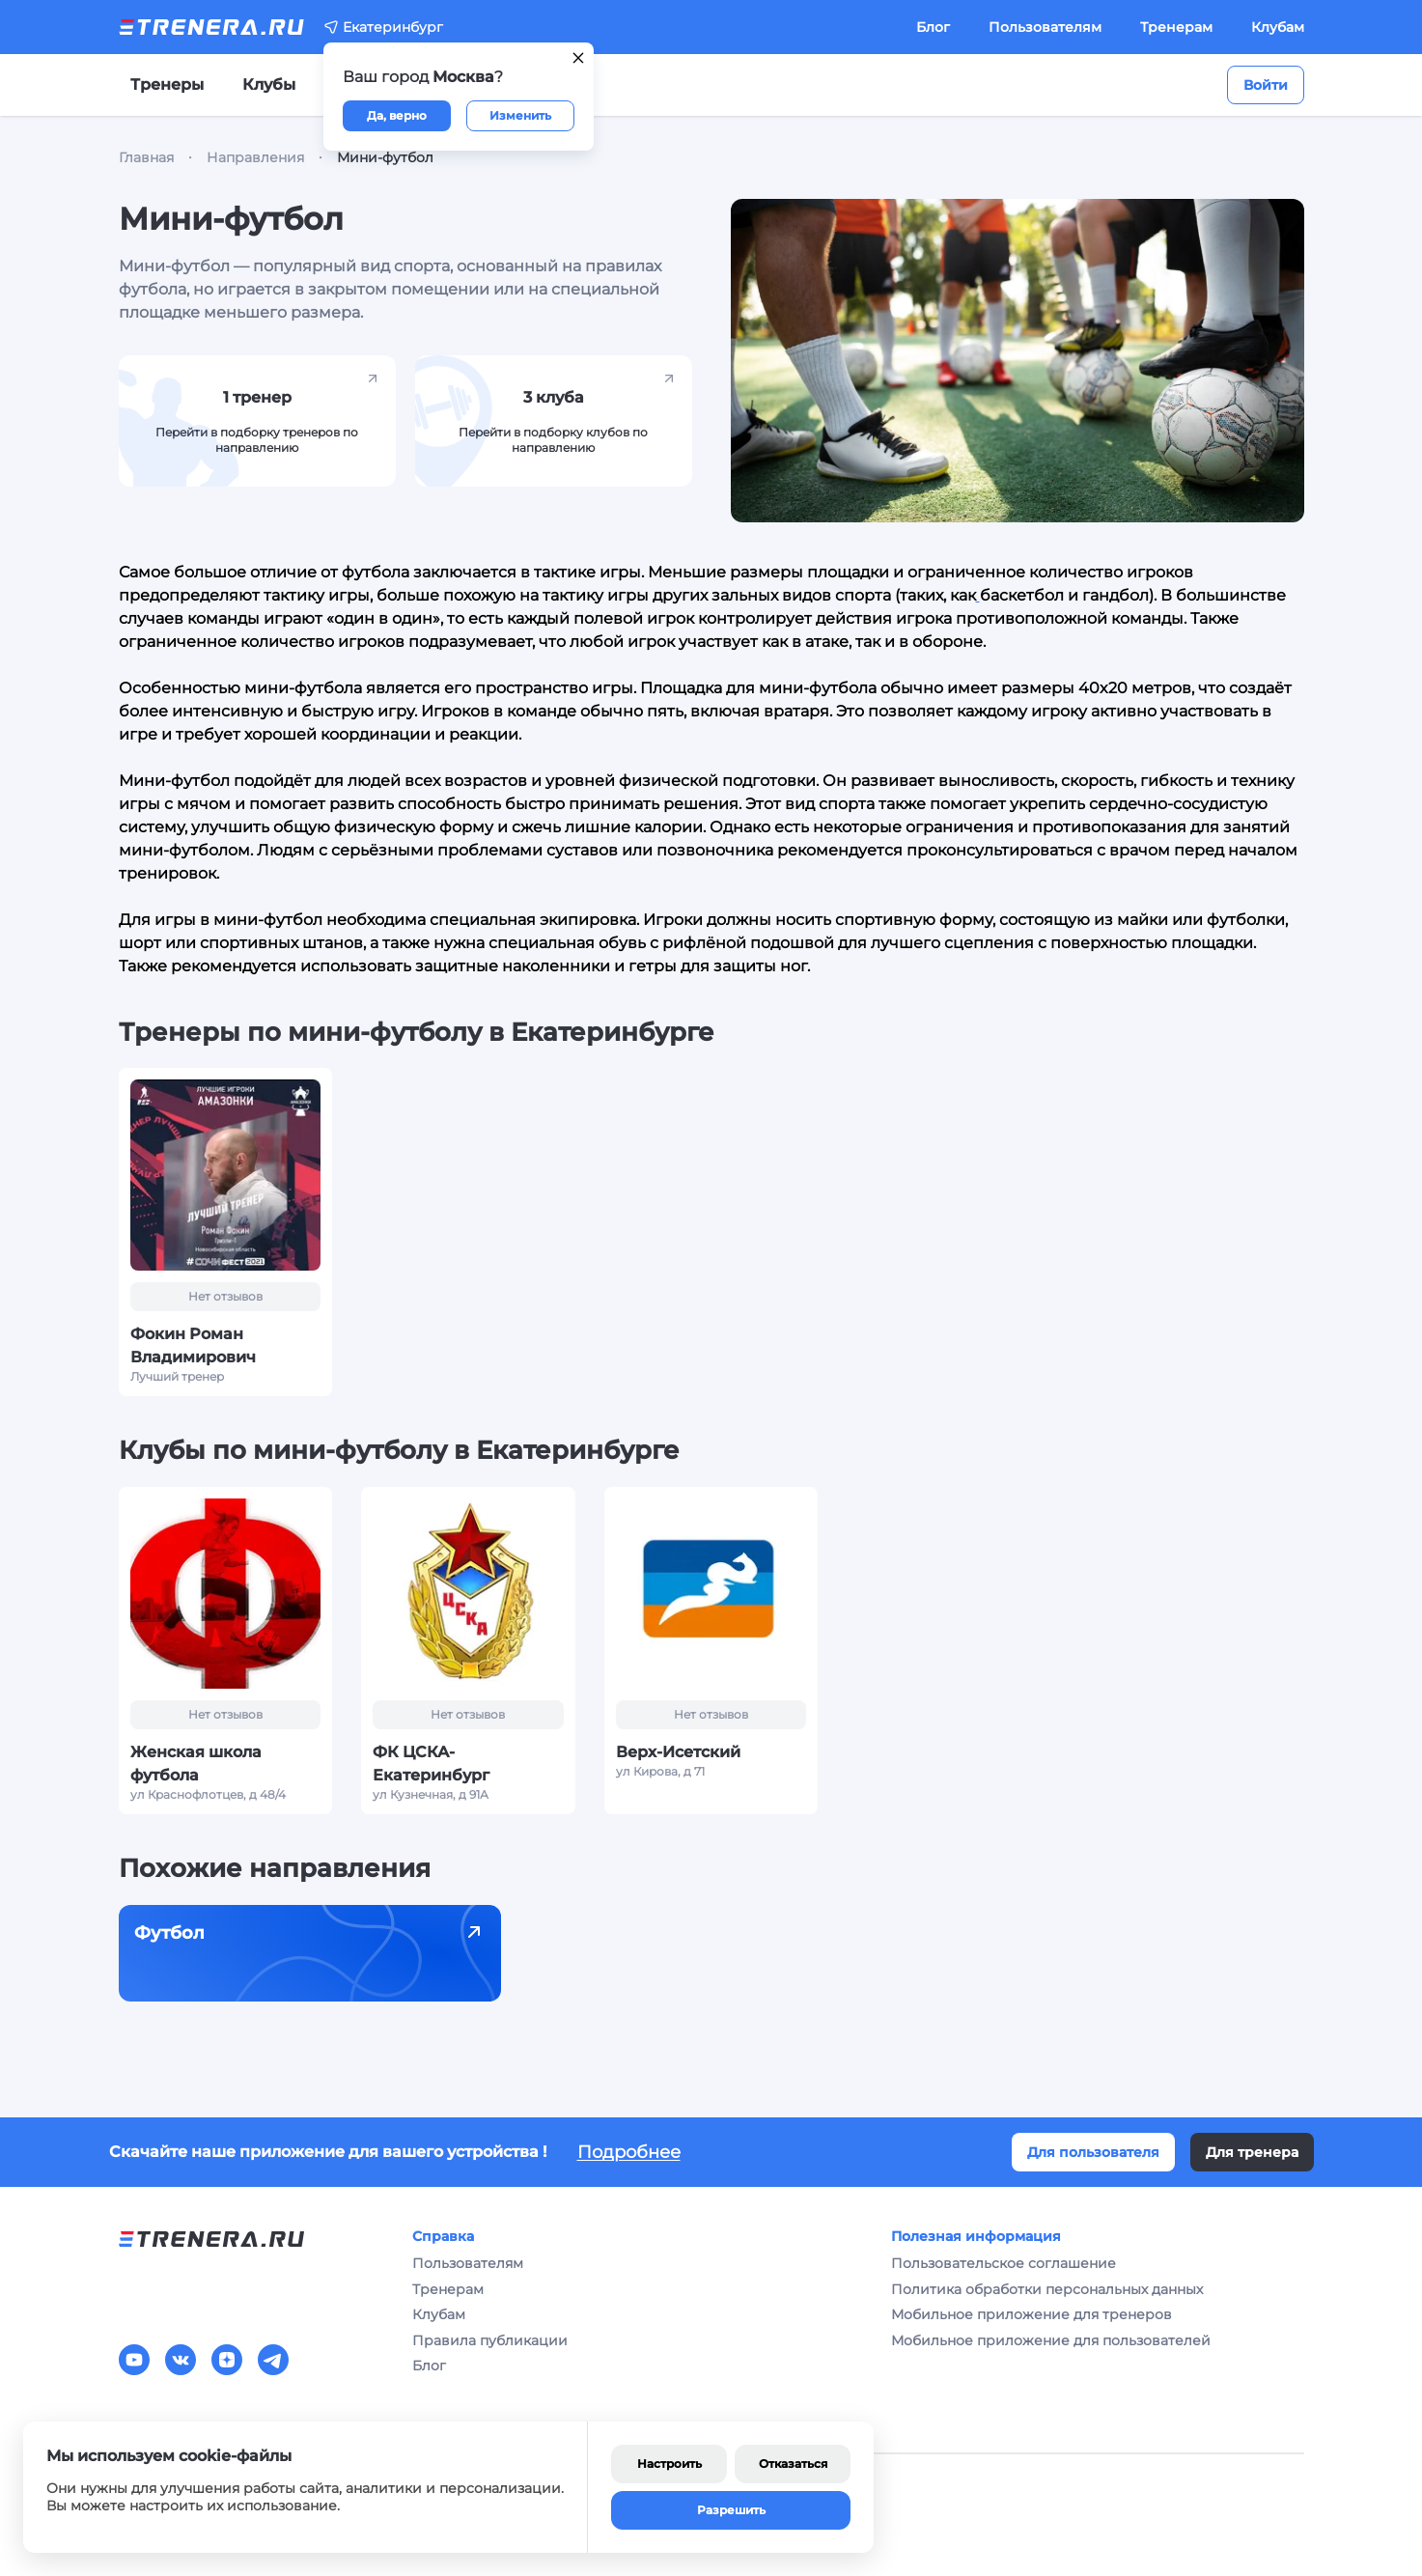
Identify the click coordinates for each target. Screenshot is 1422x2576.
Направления (255, 157)
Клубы (268, 84)
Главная (146, 157)
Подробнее (629, 2152)
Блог (933, 27)
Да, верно (397, 115)
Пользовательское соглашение (1003, 2263)
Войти (1265, 85)
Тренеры (167, 84)
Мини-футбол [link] (385, 157)
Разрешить (731, 2510)
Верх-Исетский (678, 1752)
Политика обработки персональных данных (1047, 2289)
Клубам (1277, 27)
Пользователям (1045, 27)
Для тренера (1252, 2152)
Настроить (669, 2463)
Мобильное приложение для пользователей (1051, 2340)
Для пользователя (1093, 2152)
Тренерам (1176, 27)
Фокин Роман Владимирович (193, 1345)
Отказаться (793, 2463)
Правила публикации (490, 2340)
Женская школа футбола (196, 1763)
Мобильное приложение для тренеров (1031, 2314)
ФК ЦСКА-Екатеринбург (431, 1763)
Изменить (520, 115)
